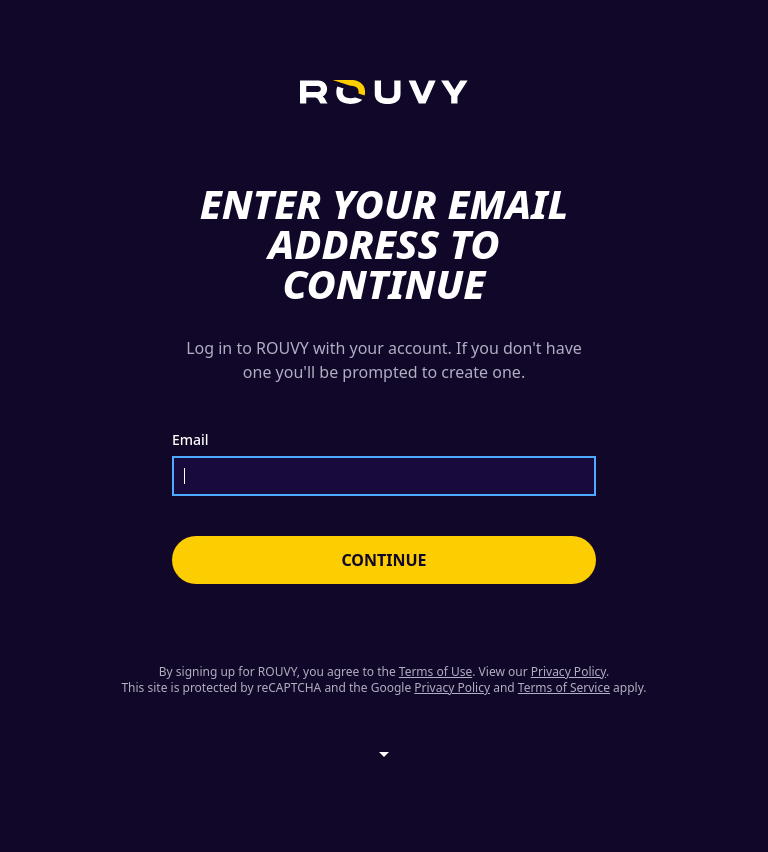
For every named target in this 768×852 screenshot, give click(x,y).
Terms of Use (435, 671)
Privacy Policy (568, 671)
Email (190, 440)
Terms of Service (564, 687)
